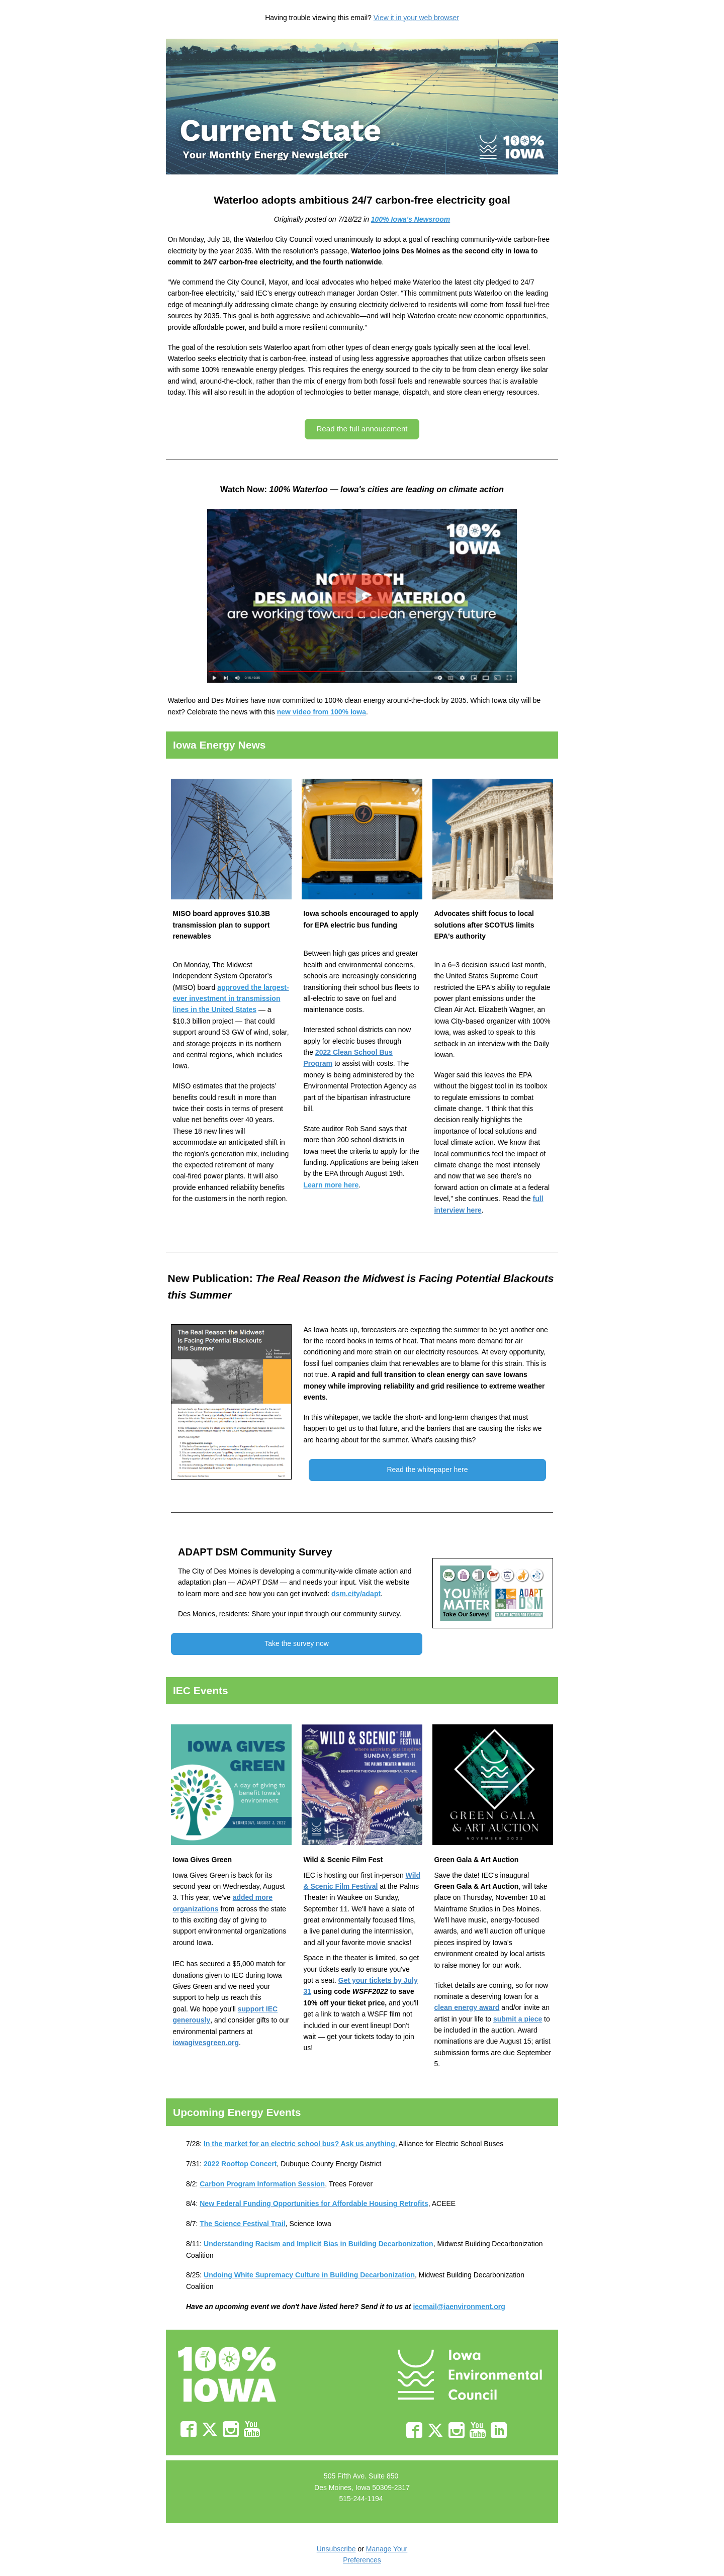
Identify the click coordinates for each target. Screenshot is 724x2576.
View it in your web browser (416, 18)
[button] (362, 429)
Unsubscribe (336, 2549)
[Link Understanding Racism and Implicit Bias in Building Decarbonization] (318, 2244)
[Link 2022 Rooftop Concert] (240, 2164)
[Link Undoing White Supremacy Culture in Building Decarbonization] (309, 2275)
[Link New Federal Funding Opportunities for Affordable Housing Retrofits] (314, 2203)
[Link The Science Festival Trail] (242, 2224)
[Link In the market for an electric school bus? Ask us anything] (299, 2144)
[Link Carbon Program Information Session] (262, 2184)
